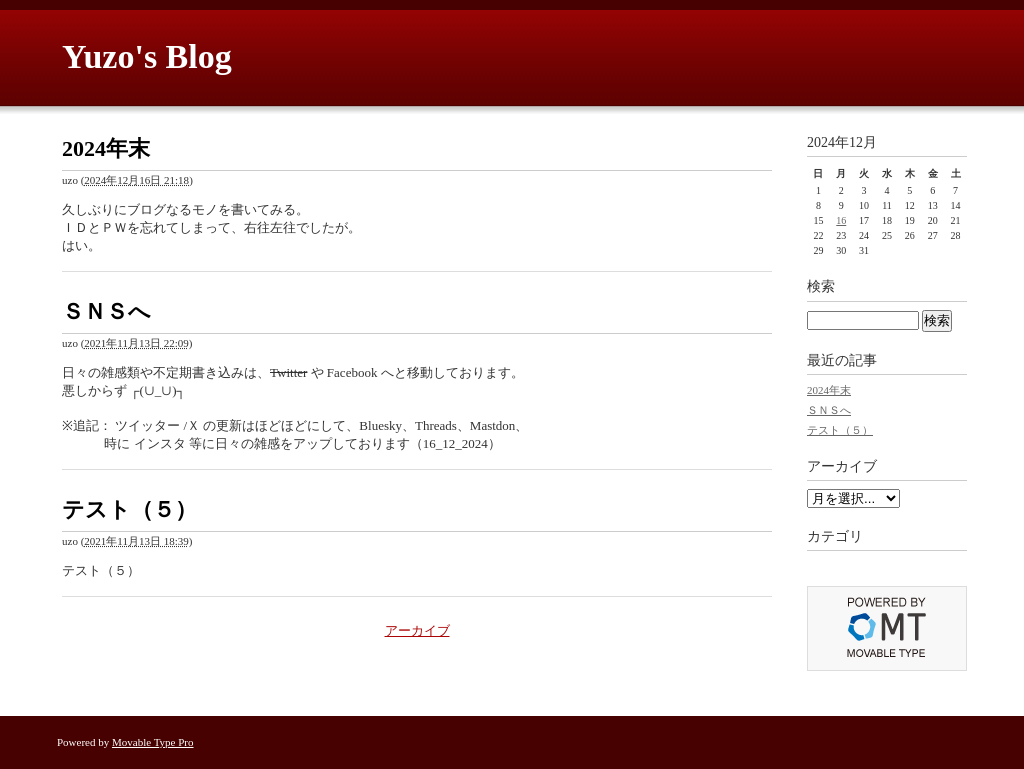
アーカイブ (417, 630)
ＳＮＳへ (106, 311)
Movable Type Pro (153, 742)
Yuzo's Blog (147, 56)
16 (841, 220)
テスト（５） (129, 509)
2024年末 (106, 148)
